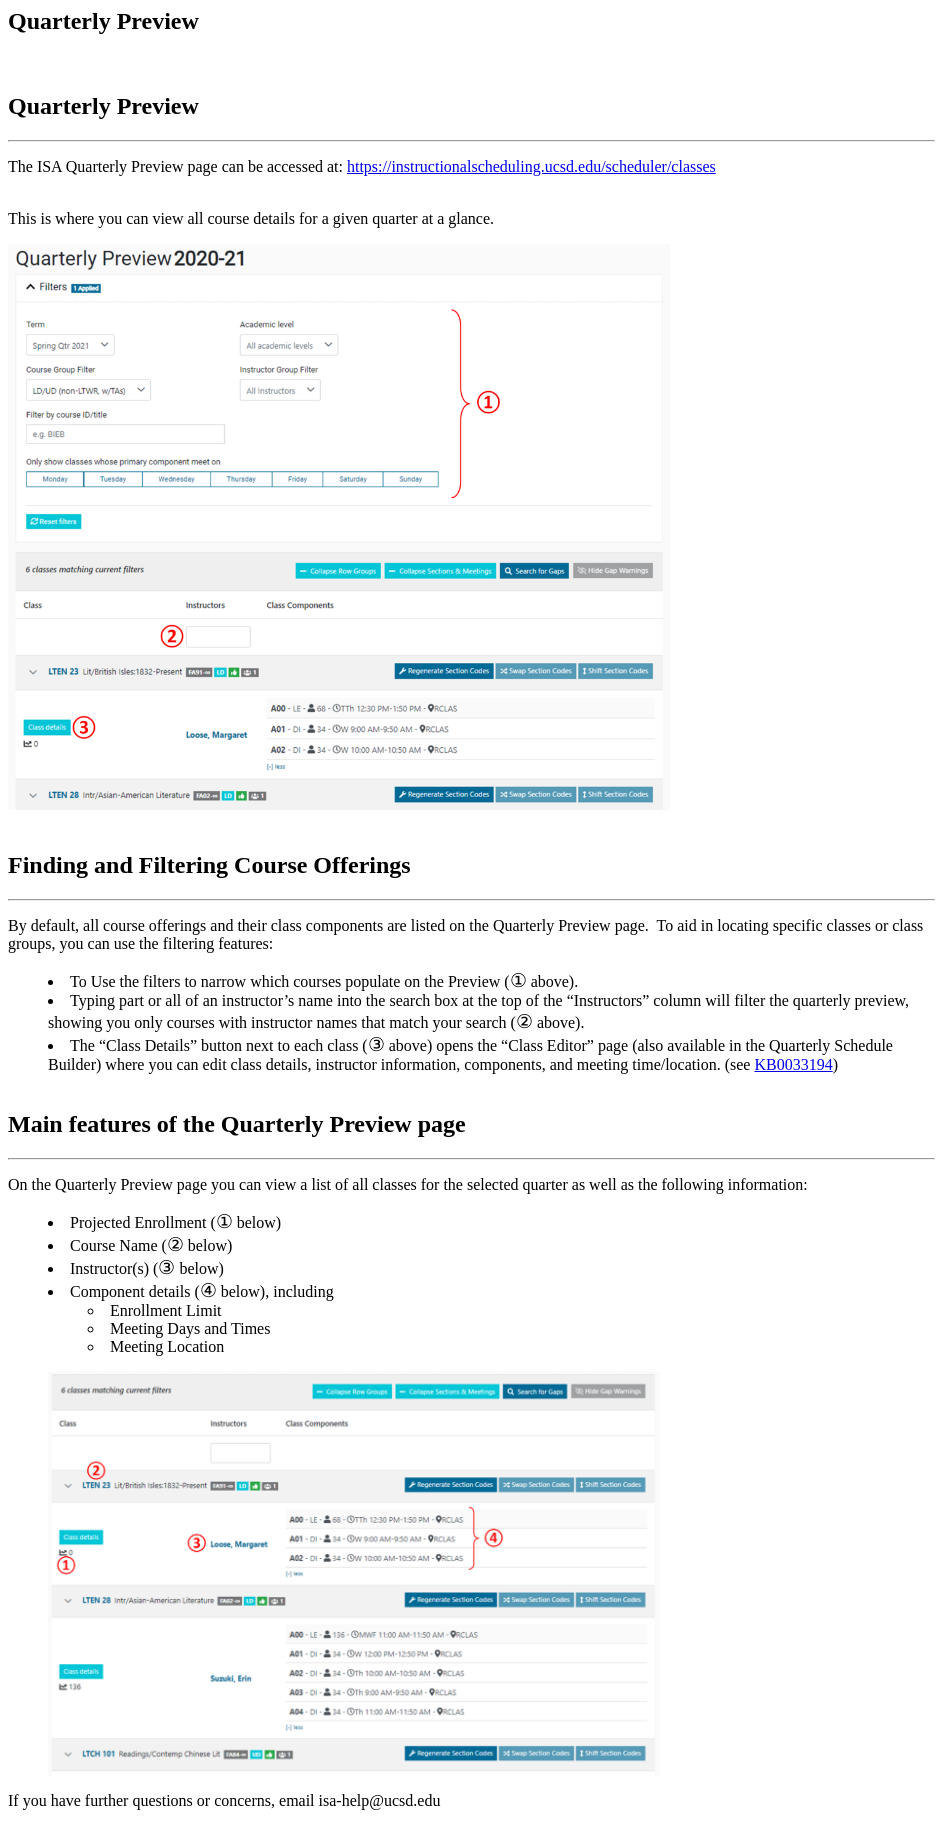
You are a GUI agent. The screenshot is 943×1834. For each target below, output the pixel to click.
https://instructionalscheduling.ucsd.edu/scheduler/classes (531, 166)
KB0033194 (793, 1064)
